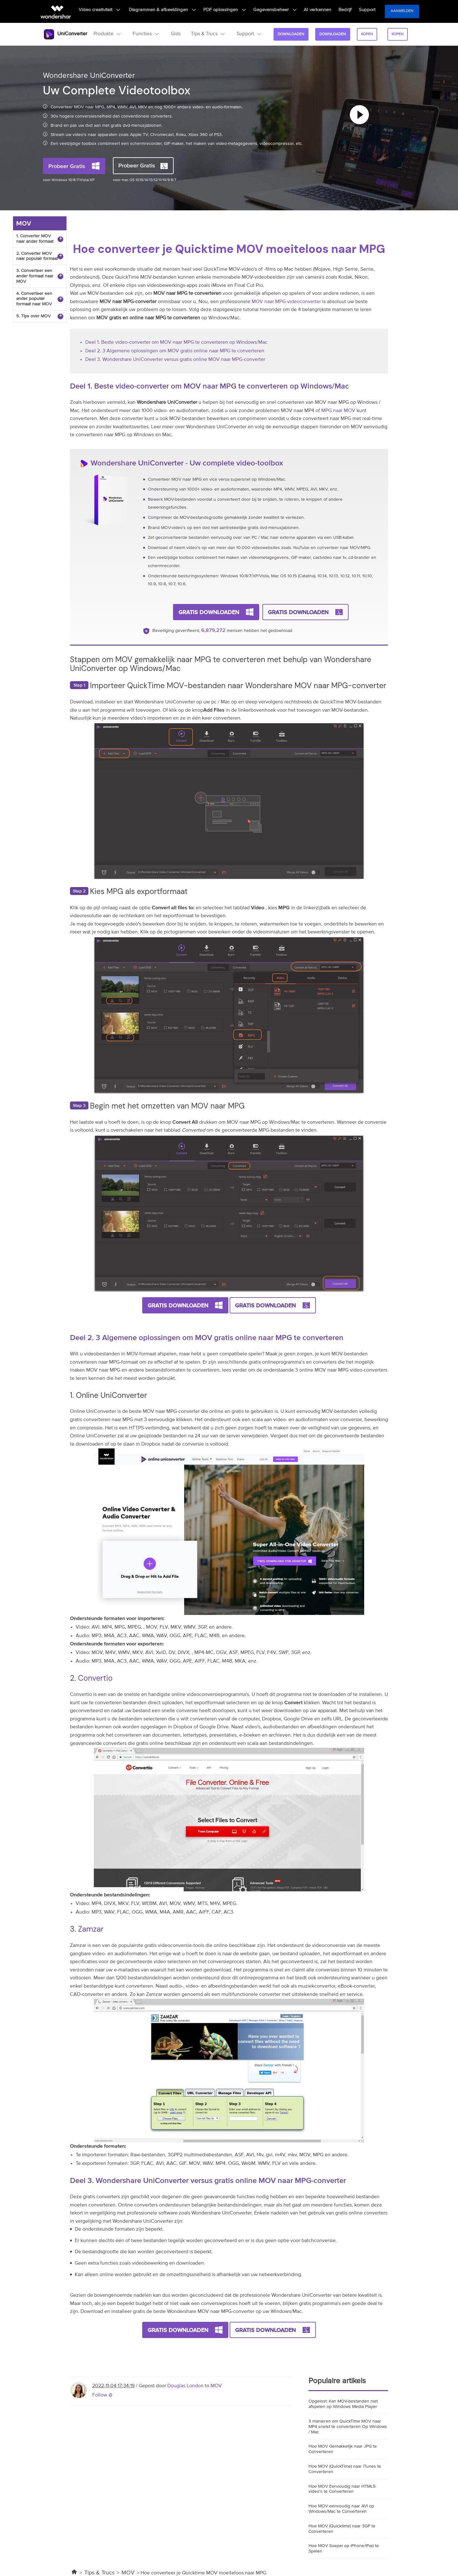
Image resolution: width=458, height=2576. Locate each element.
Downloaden (289, 34)
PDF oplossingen (237, 11)
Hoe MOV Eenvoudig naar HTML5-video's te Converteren (343, 2487)
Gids (173, 34)
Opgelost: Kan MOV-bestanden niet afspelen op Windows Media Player (343, 2403)
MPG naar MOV (338, 410)
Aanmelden (402, 11)
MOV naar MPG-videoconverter (287, 301)
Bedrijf (349, 11)
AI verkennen (324, 11)
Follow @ (102, 2393)
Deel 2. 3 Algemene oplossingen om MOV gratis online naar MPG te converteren (174, 351)
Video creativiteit (119, 11)
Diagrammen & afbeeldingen (180, 11)
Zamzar (90, 1928)
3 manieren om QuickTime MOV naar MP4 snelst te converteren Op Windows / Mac (348, 2425)
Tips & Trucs (99, 2571)
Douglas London (185, 2384)
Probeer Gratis (66, 166)
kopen (366, 34)
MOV (216, 2384)
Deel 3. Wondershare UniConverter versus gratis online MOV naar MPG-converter (175, 359)
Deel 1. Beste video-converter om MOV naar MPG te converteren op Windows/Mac (176, 342)
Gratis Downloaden (208, 611)
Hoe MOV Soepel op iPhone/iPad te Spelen (344, 2547)
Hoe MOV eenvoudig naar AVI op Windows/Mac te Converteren (341, 2507)
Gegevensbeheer (284, 11)
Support (368, 11)
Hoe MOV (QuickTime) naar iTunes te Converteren (345, 2467)
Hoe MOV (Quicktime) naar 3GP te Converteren (342, 2527)
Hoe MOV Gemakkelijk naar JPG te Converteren (343, 2448)
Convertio (95, 1677)
